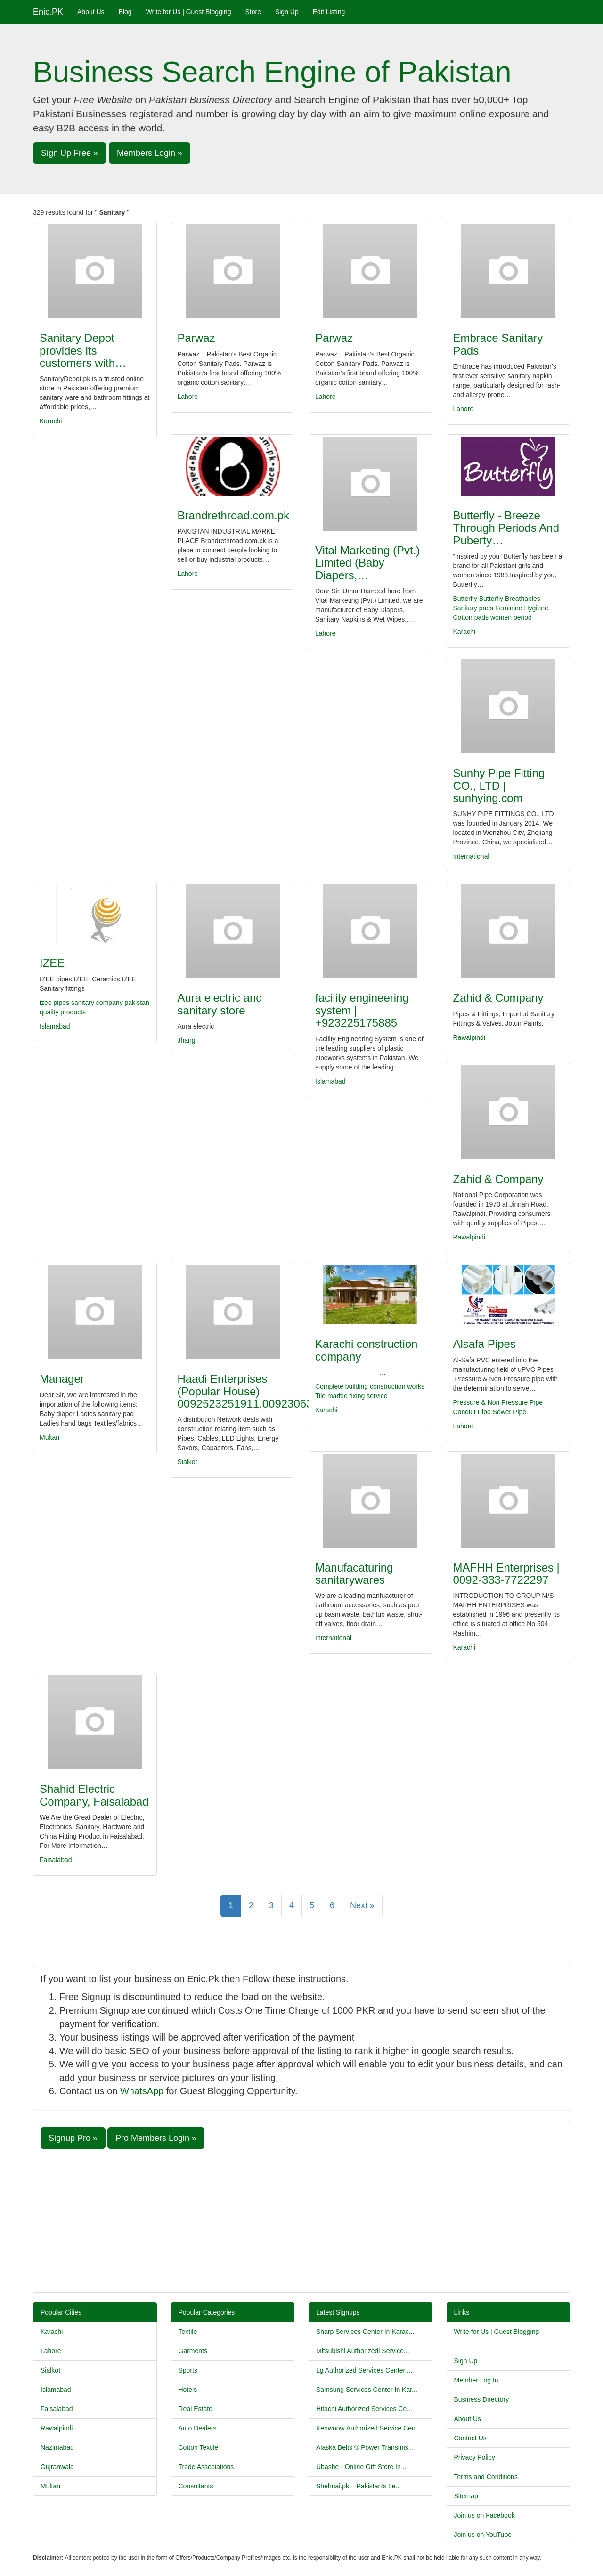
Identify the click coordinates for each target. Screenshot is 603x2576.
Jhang (187, 1040)
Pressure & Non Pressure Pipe (498, 1402)
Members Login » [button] (149, 153)
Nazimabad (57, 2447)
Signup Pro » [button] (73, 2138)
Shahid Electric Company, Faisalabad (94, 1794)
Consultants (196, 2486)
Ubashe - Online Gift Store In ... (362, 2467)
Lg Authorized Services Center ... (364, 2370)
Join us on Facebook (484, 2515)
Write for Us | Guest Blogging (188, 12)
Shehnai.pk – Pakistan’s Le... (358, 2486)
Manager (62, 1378)
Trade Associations (206, 2467)
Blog (125, 12)
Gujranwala (57, 2467)
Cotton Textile (199, 2447)
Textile (188, 2331)
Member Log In (476, 2380)
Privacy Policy (474, 2457)
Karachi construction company (366, 1349)
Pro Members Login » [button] (155, 2138)
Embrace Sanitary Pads (498, 344)
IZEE (52, 962)
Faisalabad (56, 1859)
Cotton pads (471, 617)
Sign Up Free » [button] (69, 153)
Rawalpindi (469, 1037)
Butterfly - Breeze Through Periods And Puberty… (506, 528)
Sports (188, 2370)
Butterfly (465, 598)
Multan (49, 1437)
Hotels (188, 2389)
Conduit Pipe (472, 1412)
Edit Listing (329, 12)
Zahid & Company (498, 997)
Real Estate (195, 2409)
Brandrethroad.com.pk (233, 515)
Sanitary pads (473, 608)
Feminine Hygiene (521, 608)
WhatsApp (141, 2091)
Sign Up (287, 12)
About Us (91, 12)
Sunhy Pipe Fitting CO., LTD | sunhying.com (499, 785)
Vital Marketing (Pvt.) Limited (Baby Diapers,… (367, 563)
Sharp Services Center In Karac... (365, 2331)
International (471, 856)
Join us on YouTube (483, 2534)
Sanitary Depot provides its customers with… (83, 350)
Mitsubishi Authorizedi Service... (362, 2351)
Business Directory (481, 2399)
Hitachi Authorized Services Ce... (364, 2409)
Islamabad (55, 1026)
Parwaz (196, 338)
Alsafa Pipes (484, 1343)
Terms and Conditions (486, 2476)
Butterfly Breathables (509, 598)
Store (253, 12)
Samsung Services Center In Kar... (366, 2389)
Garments (193, 2351)
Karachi (51, 421)
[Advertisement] (301, 2219)
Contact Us (470, 2438)
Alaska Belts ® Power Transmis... (365, 2447)
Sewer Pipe (510, 1412)
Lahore (188, 396)
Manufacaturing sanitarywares (354, 1573)
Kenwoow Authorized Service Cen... (368, 2428)
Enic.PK (48, 11)
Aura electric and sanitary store (220, 1003)
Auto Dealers (198, 2428)
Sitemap (466, 2496)
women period (511, 617)
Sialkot (187, 1462)
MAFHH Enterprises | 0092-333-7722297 (506, 1573)
